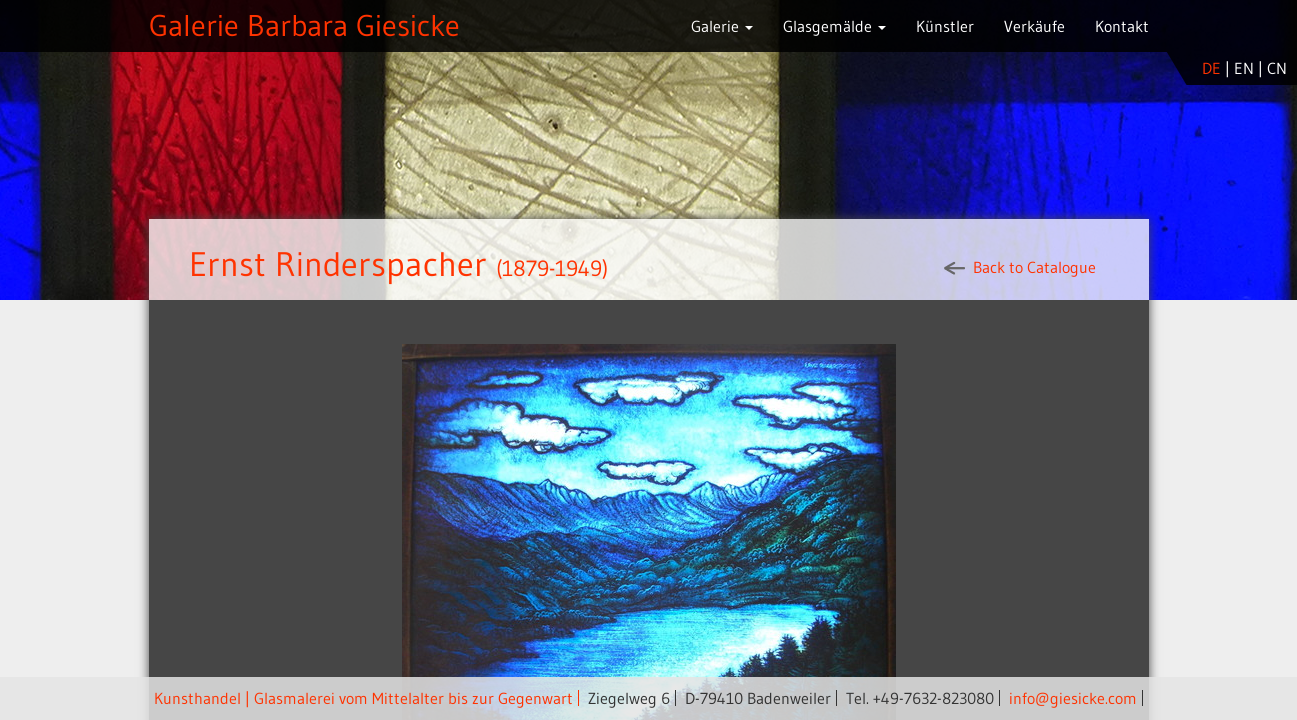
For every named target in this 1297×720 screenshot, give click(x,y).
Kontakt (1122, 26)
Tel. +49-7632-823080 (920, 698)
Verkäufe (1034, 26)
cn (1277, 68)
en (1244, 68)
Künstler (945, 26)
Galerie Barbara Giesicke (304, 25)
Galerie (722, 26)
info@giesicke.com (1073, 698)
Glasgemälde (834, 26)
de (1211, 68)
